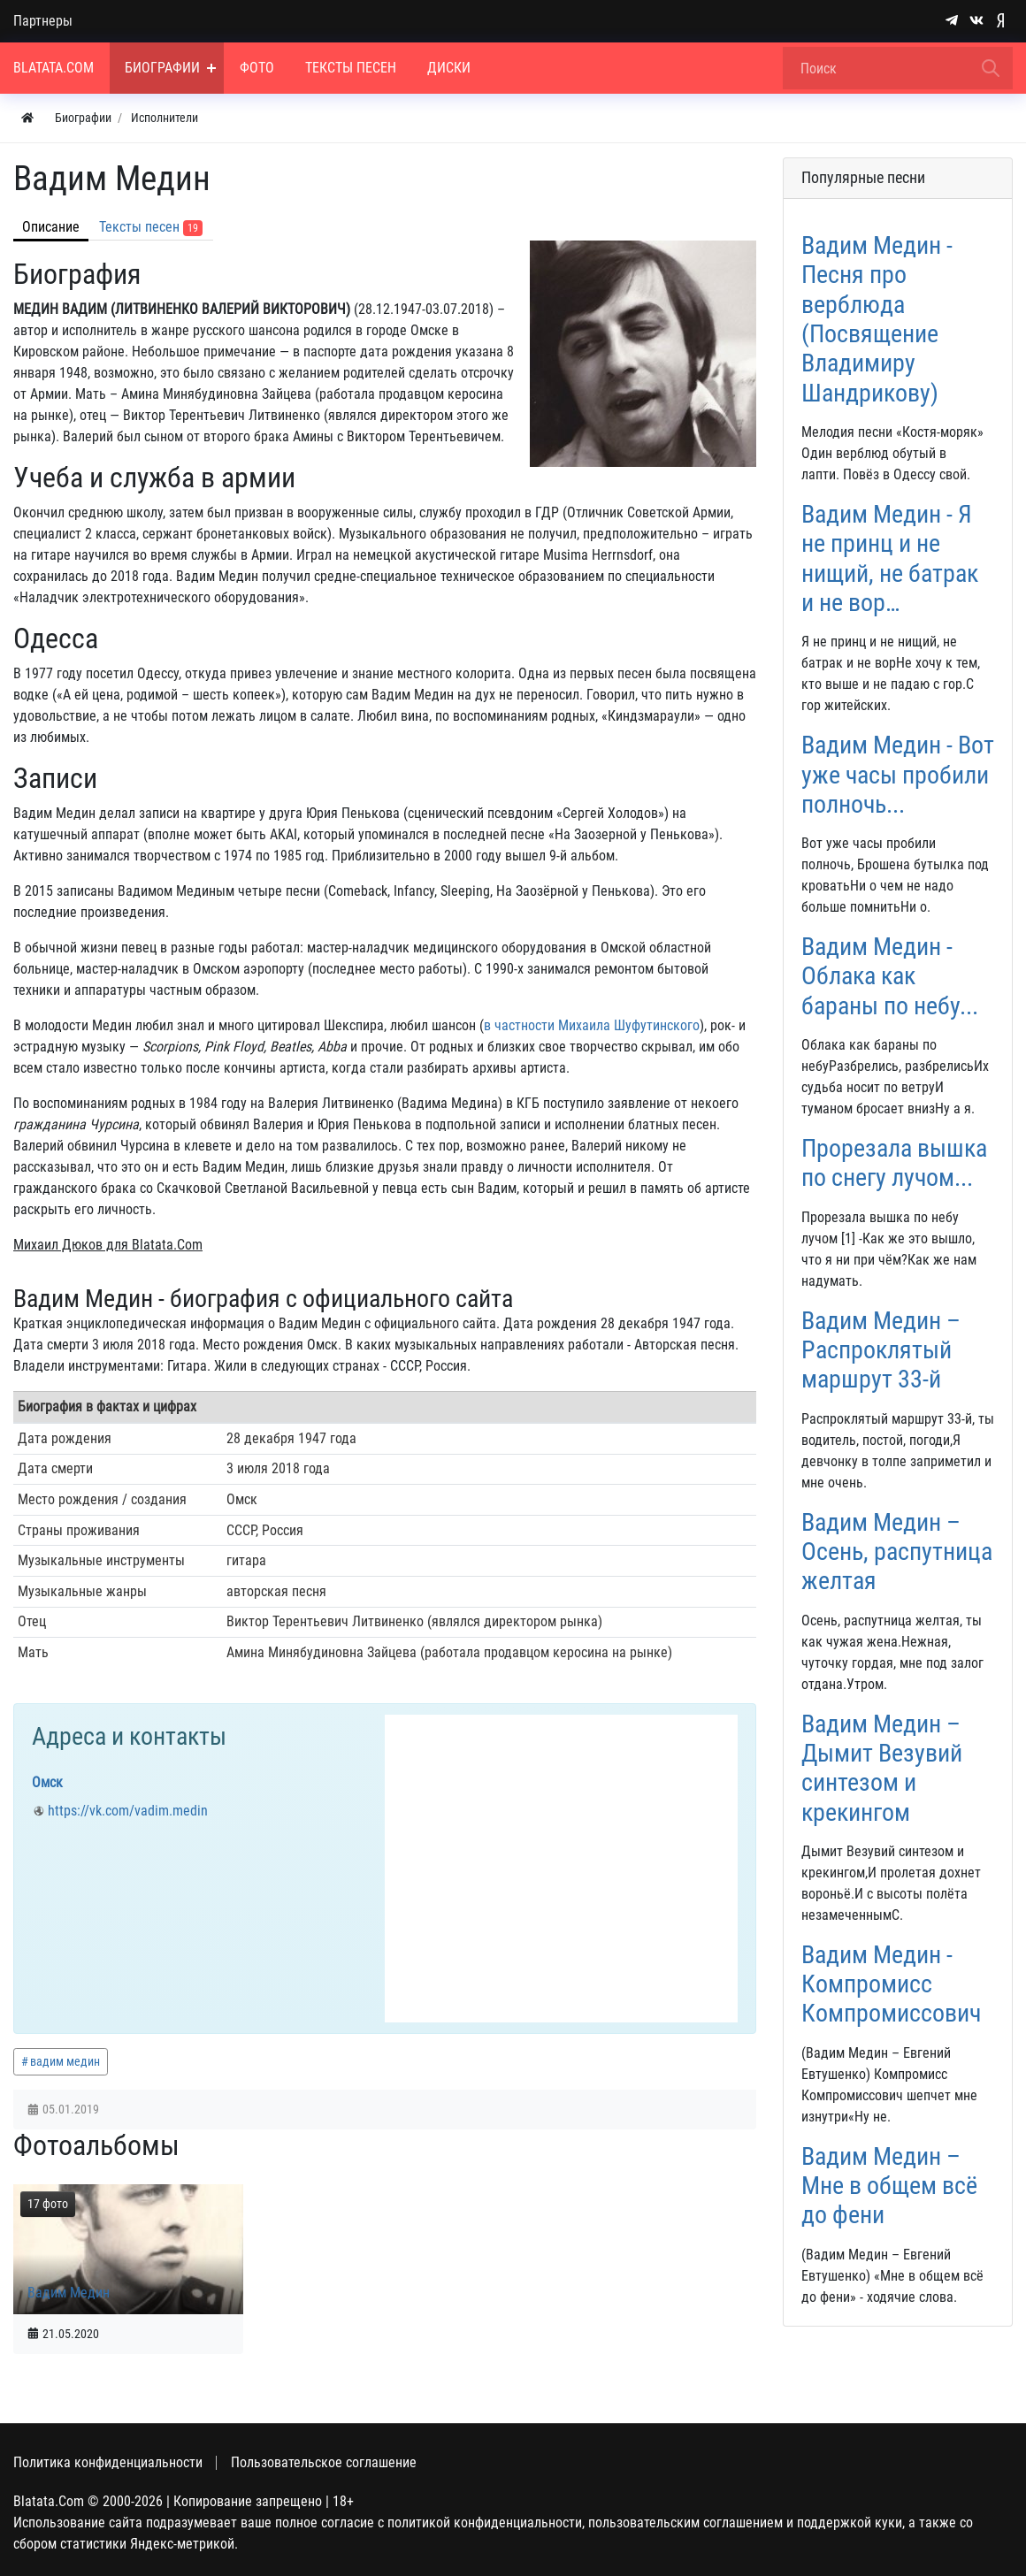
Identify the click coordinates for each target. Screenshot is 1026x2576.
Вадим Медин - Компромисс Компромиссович (891, 1984)
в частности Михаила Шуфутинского (592, 1025)
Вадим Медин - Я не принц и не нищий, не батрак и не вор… (889, 558)
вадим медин (65, 2061)
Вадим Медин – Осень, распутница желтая (896, 1552)
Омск (47, 1782)
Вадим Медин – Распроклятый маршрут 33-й (881, 1350)
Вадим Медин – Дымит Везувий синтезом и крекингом (881, 1768)
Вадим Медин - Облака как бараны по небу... (889, 976)
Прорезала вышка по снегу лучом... (894, 1163)
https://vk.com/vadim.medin (128, 1810)
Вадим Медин (68, 2292)
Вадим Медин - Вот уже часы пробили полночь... (897, 774)
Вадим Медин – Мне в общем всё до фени (889, 2186)
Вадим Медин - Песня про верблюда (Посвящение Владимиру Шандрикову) (877, 319)
